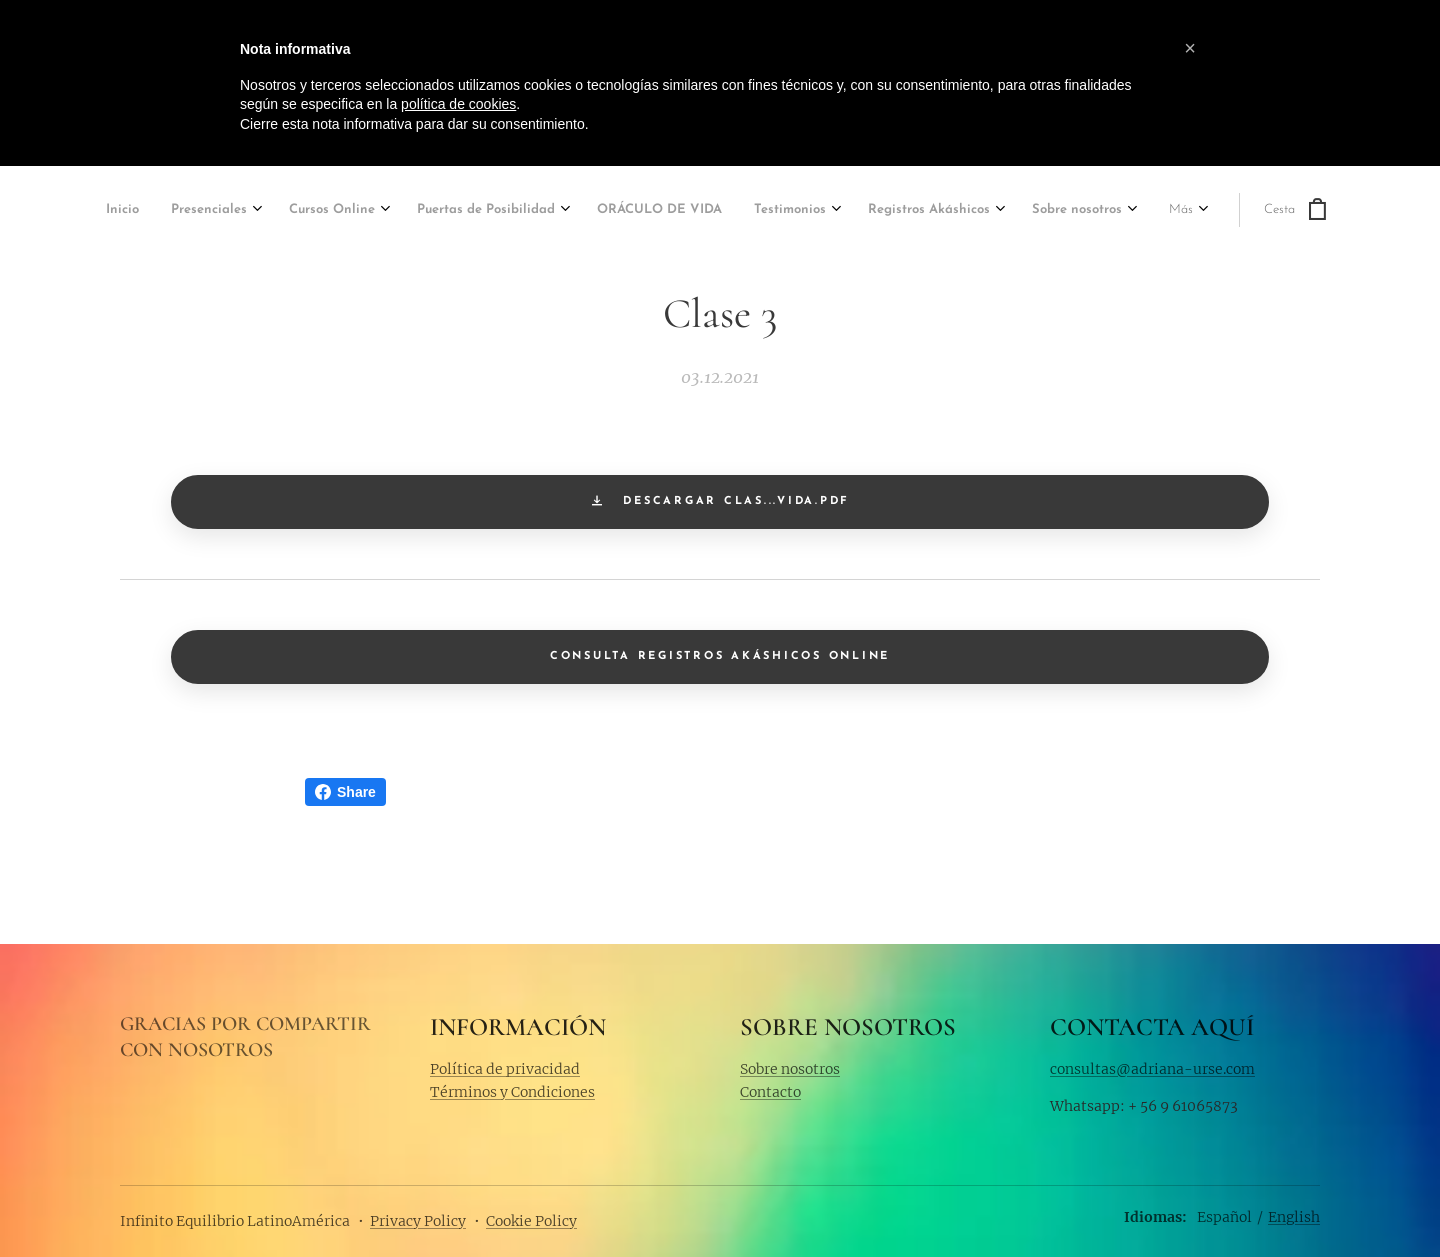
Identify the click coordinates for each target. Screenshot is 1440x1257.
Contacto (770, 1092)
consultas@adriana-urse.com (1152, 1068)
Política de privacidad (505, 1068)
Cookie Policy (531, 1221)
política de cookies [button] (458, 104)
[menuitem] (125, 211)
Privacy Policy (418, 1221)
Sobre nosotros (790, 1068)
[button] (1190, 48)
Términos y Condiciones (512, 1092)
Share (345, 792)
